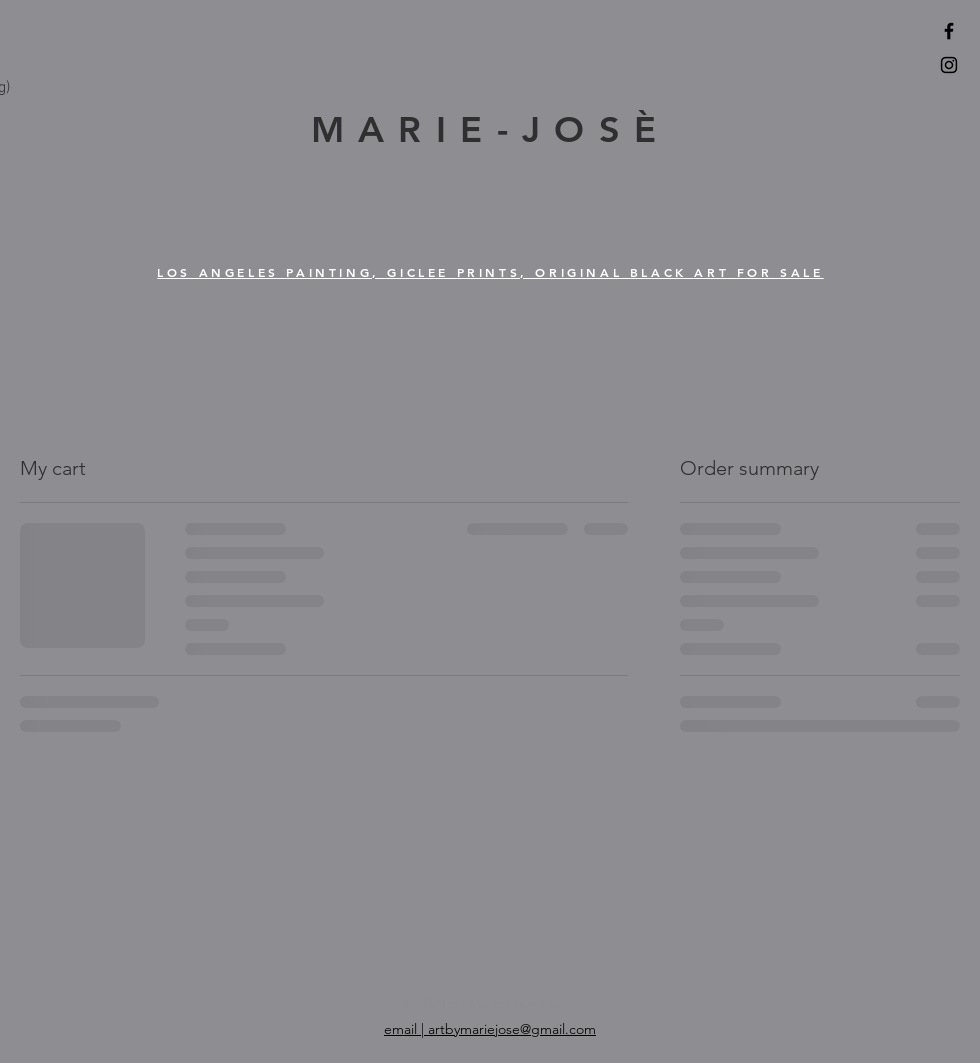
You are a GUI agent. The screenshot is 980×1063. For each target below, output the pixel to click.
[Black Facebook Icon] (949, 31)
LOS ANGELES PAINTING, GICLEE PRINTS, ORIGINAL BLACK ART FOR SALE (490, 272)
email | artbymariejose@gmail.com (490, 1029)
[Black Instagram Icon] (949, 65)
